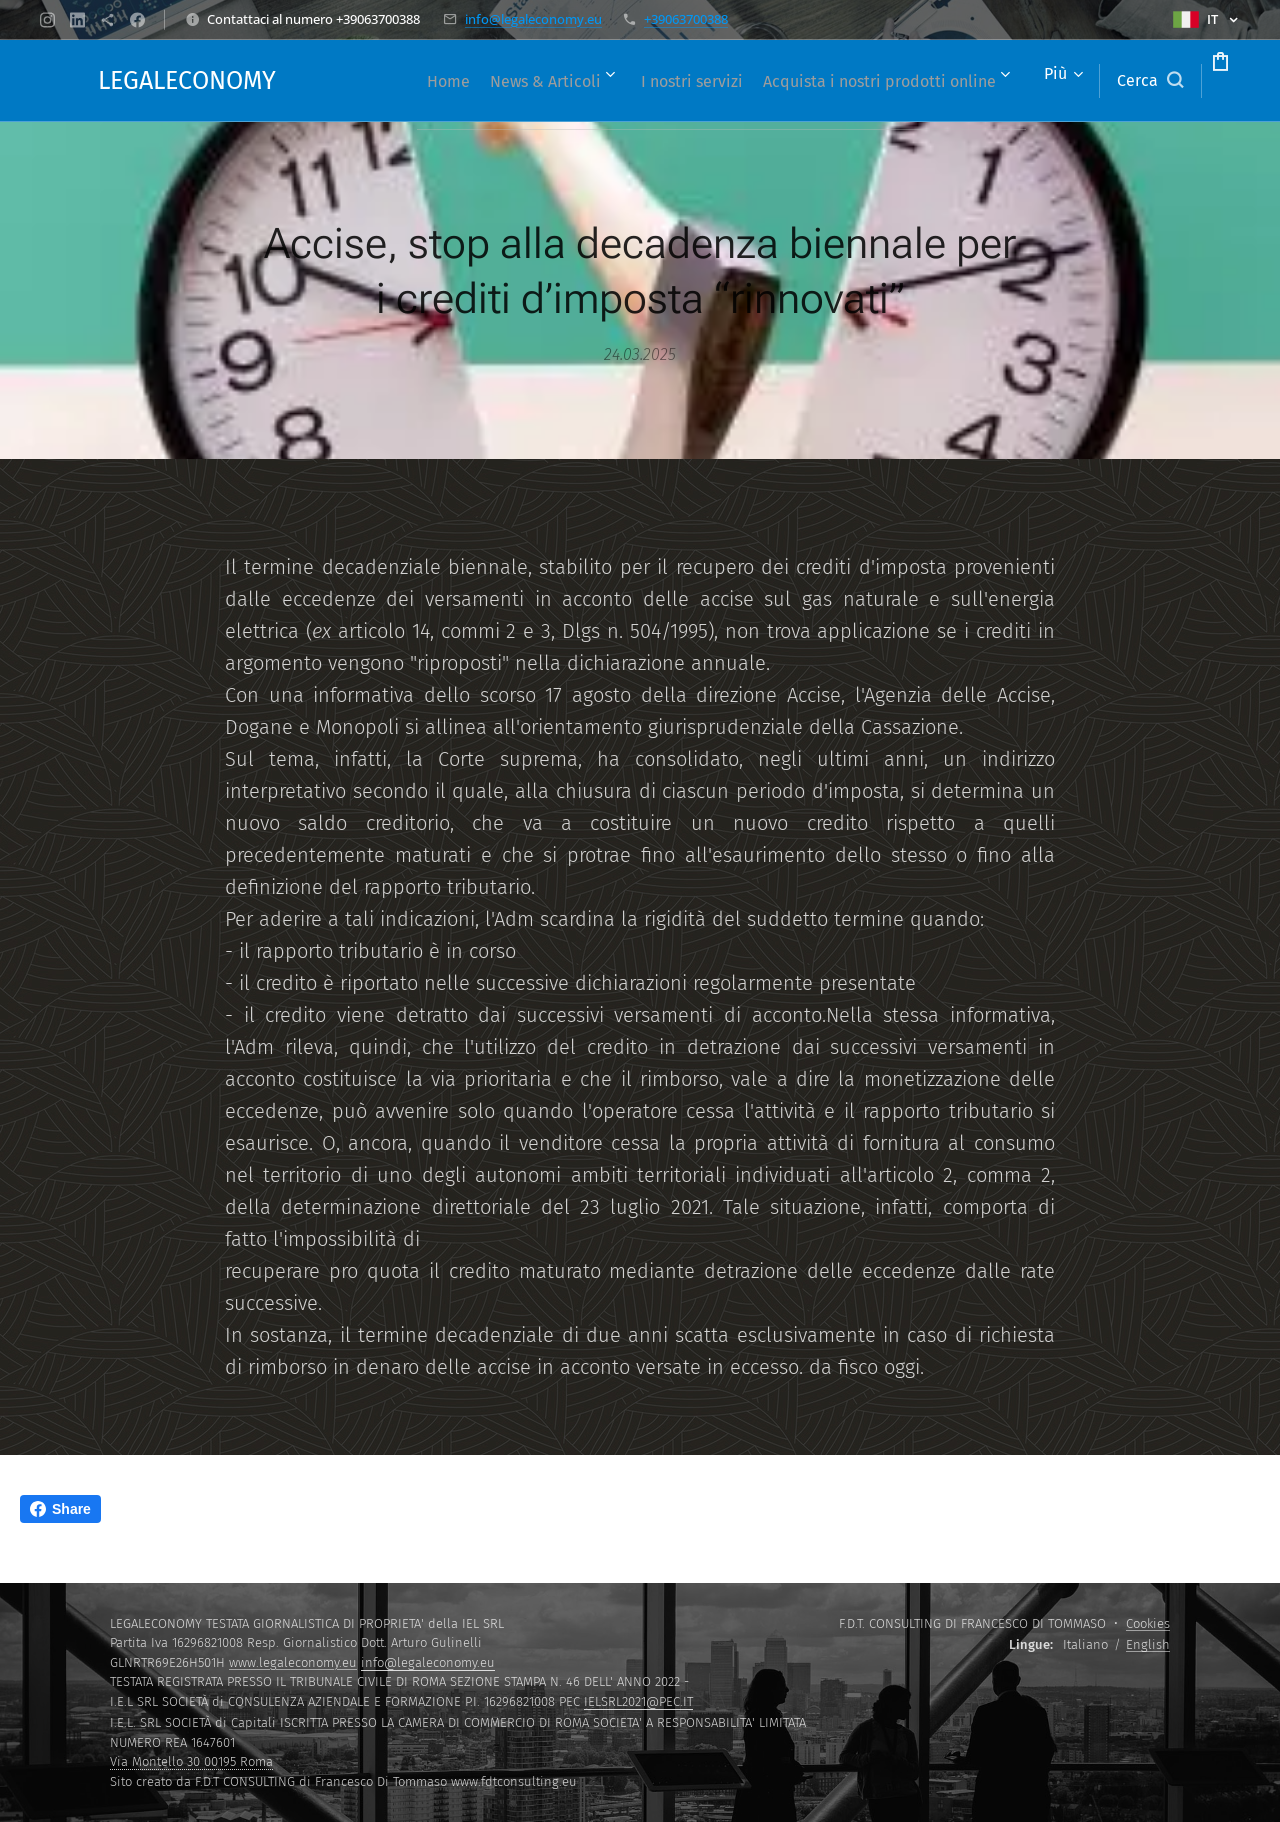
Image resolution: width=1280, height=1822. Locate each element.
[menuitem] (611, 81)
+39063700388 (686, 19)
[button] (1074, 81)
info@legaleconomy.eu (533, 19)
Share (60, 1509)
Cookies (1148, 1623)
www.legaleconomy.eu (293, 1662)
